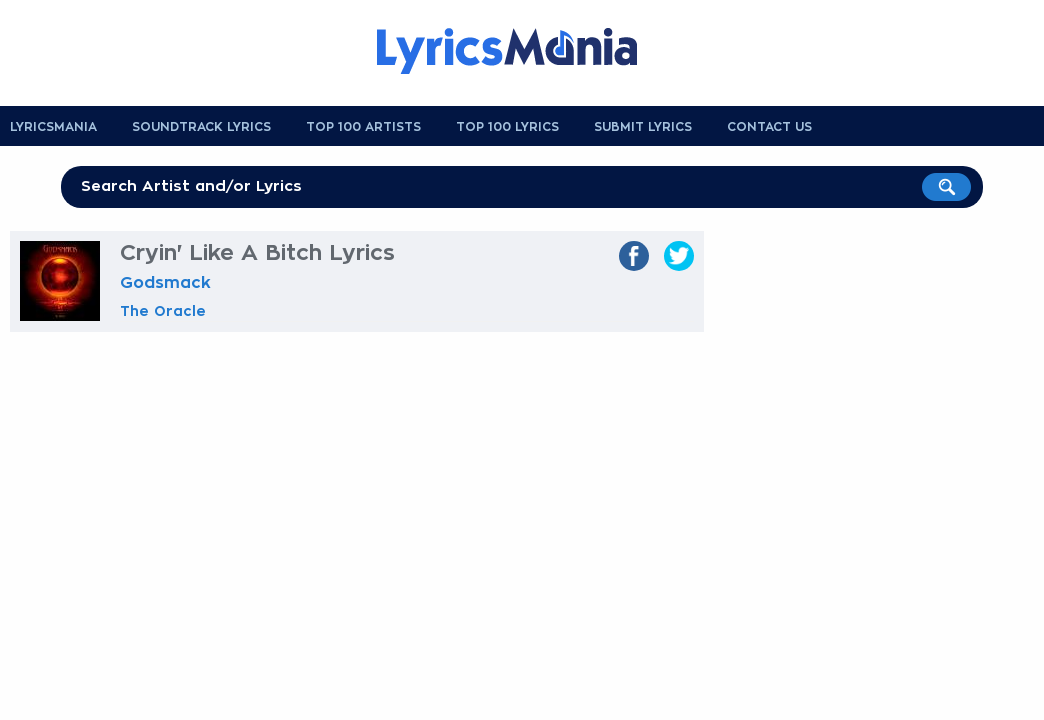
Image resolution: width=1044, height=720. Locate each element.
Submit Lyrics (643, 127)
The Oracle (163, 311)
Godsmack (165, 283)
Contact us (769, 127)
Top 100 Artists (363, 127)
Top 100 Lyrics (507, 127)
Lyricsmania (53, 127)
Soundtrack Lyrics (201, 127)
